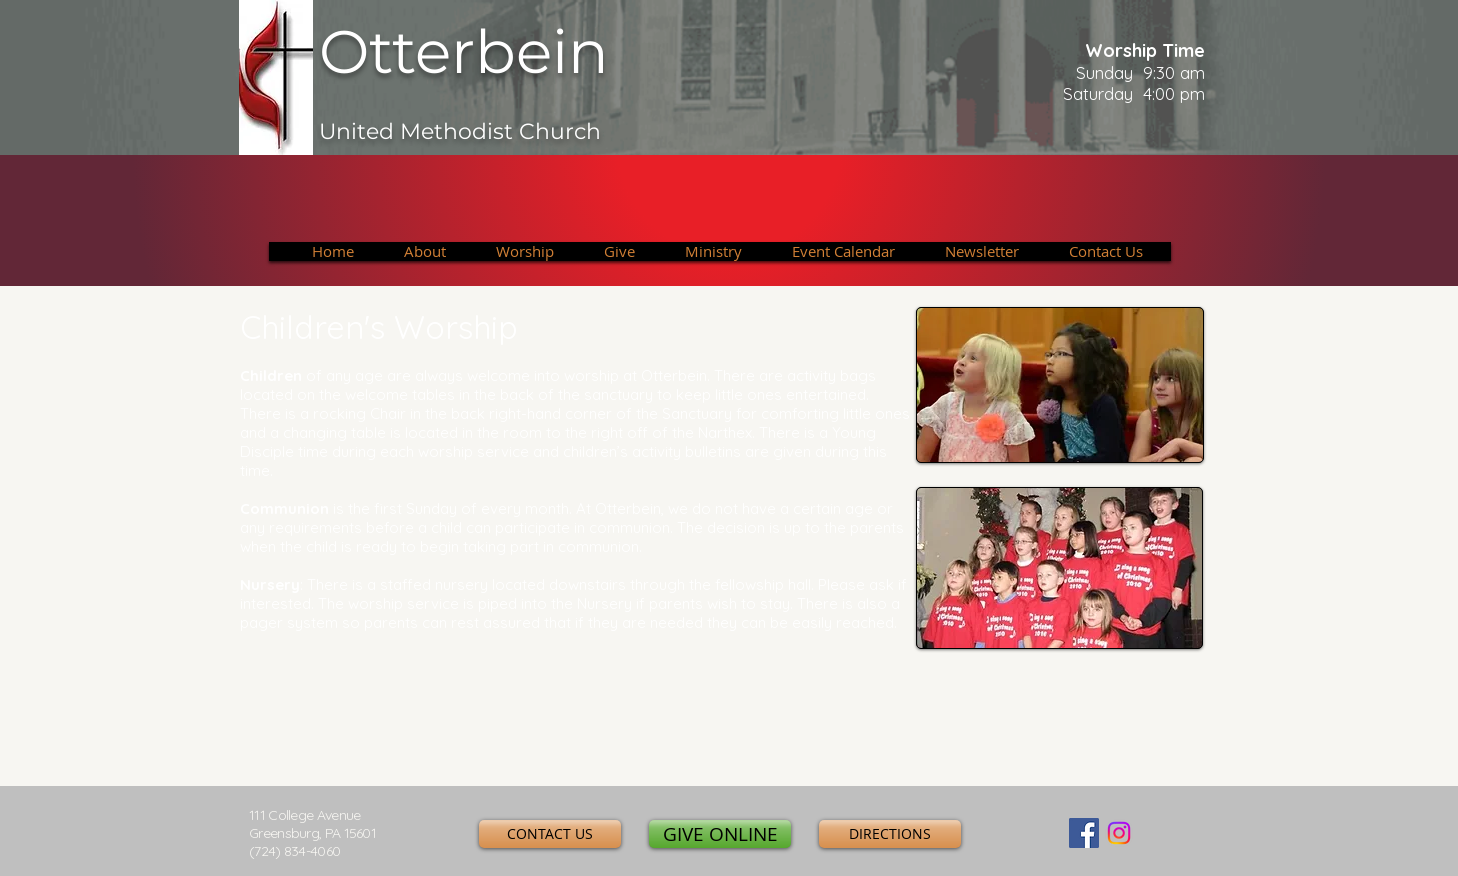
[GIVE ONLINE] (720, 834)
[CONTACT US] (550, 834)
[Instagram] (1119, 833)
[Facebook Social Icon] (1084, 833)
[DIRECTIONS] (890, 834)
